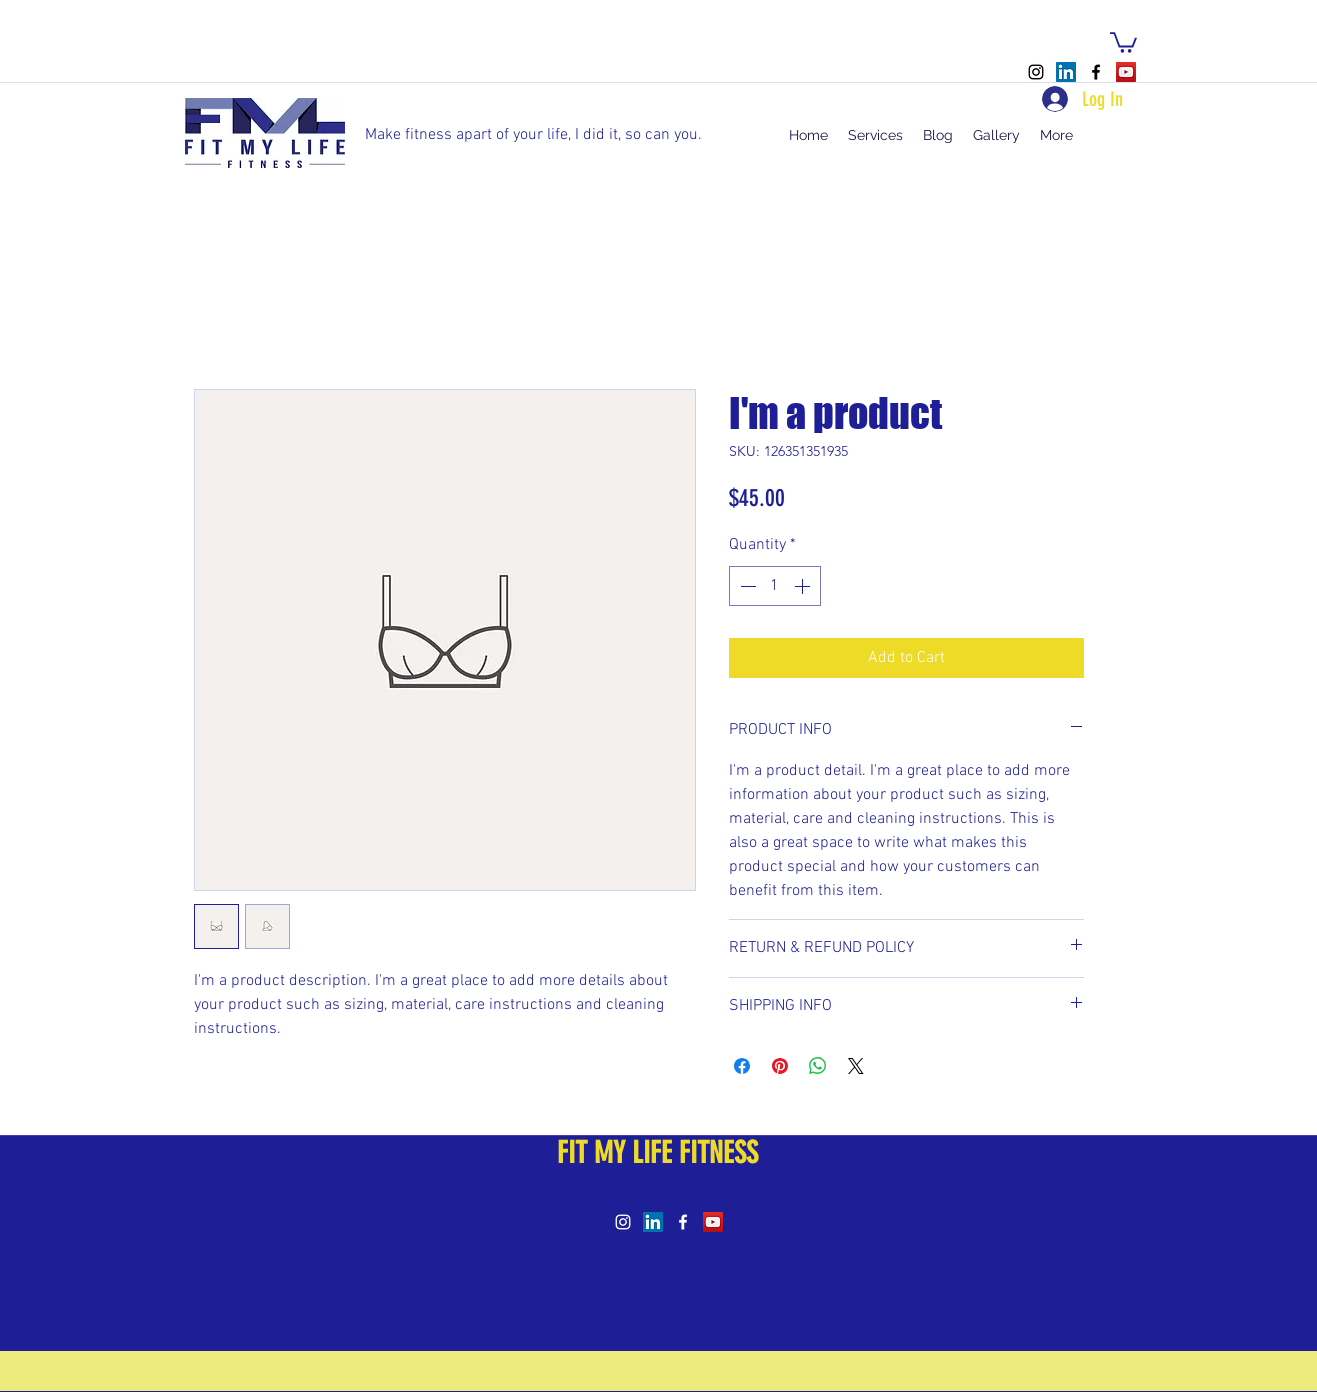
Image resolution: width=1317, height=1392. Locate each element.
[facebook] (1096, 72)
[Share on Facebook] (742, 1066)
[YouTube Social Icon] (1126, 72)
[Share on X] (856, 1066)
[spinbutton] (775, 586)
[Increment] (804, 586)
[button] (1123, 41)
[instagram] (1036, 72)
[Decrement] (746, 586)
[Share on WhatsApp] (818, 1066)
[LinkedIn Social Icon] (1066, 72)
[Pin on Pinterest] (780, 1066)
